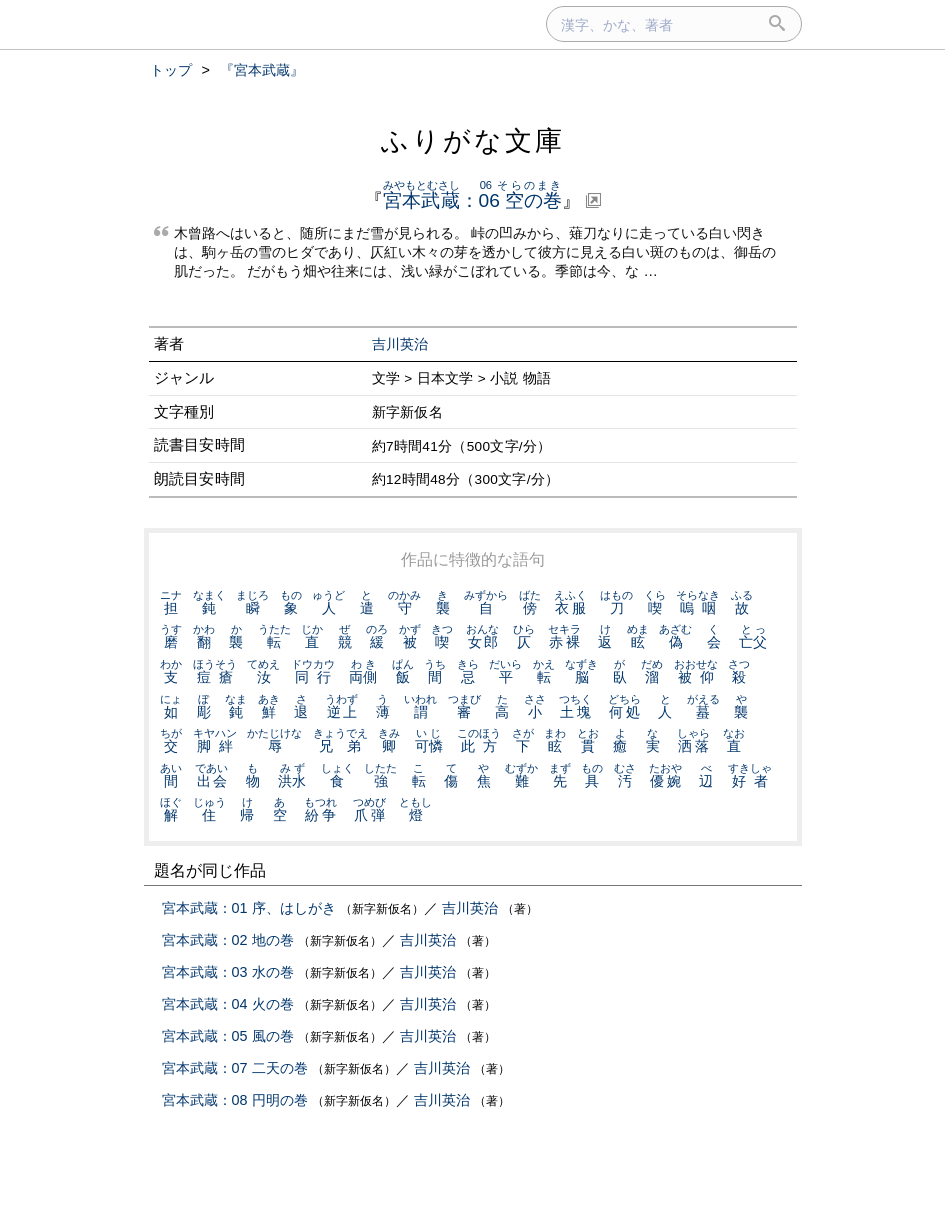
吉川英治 (400, 344)
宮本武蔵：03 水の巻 (228, 972)
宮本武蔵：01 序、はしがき (249, 908)
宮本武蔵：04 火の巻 (228, 1004)
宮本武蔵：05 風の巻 (228, 1036)
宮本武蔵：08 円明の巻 (235, 1100)
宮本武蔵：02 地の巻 (228, 940)
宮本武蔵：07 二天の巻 (235, 1068)
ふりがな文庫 (473, 140)
